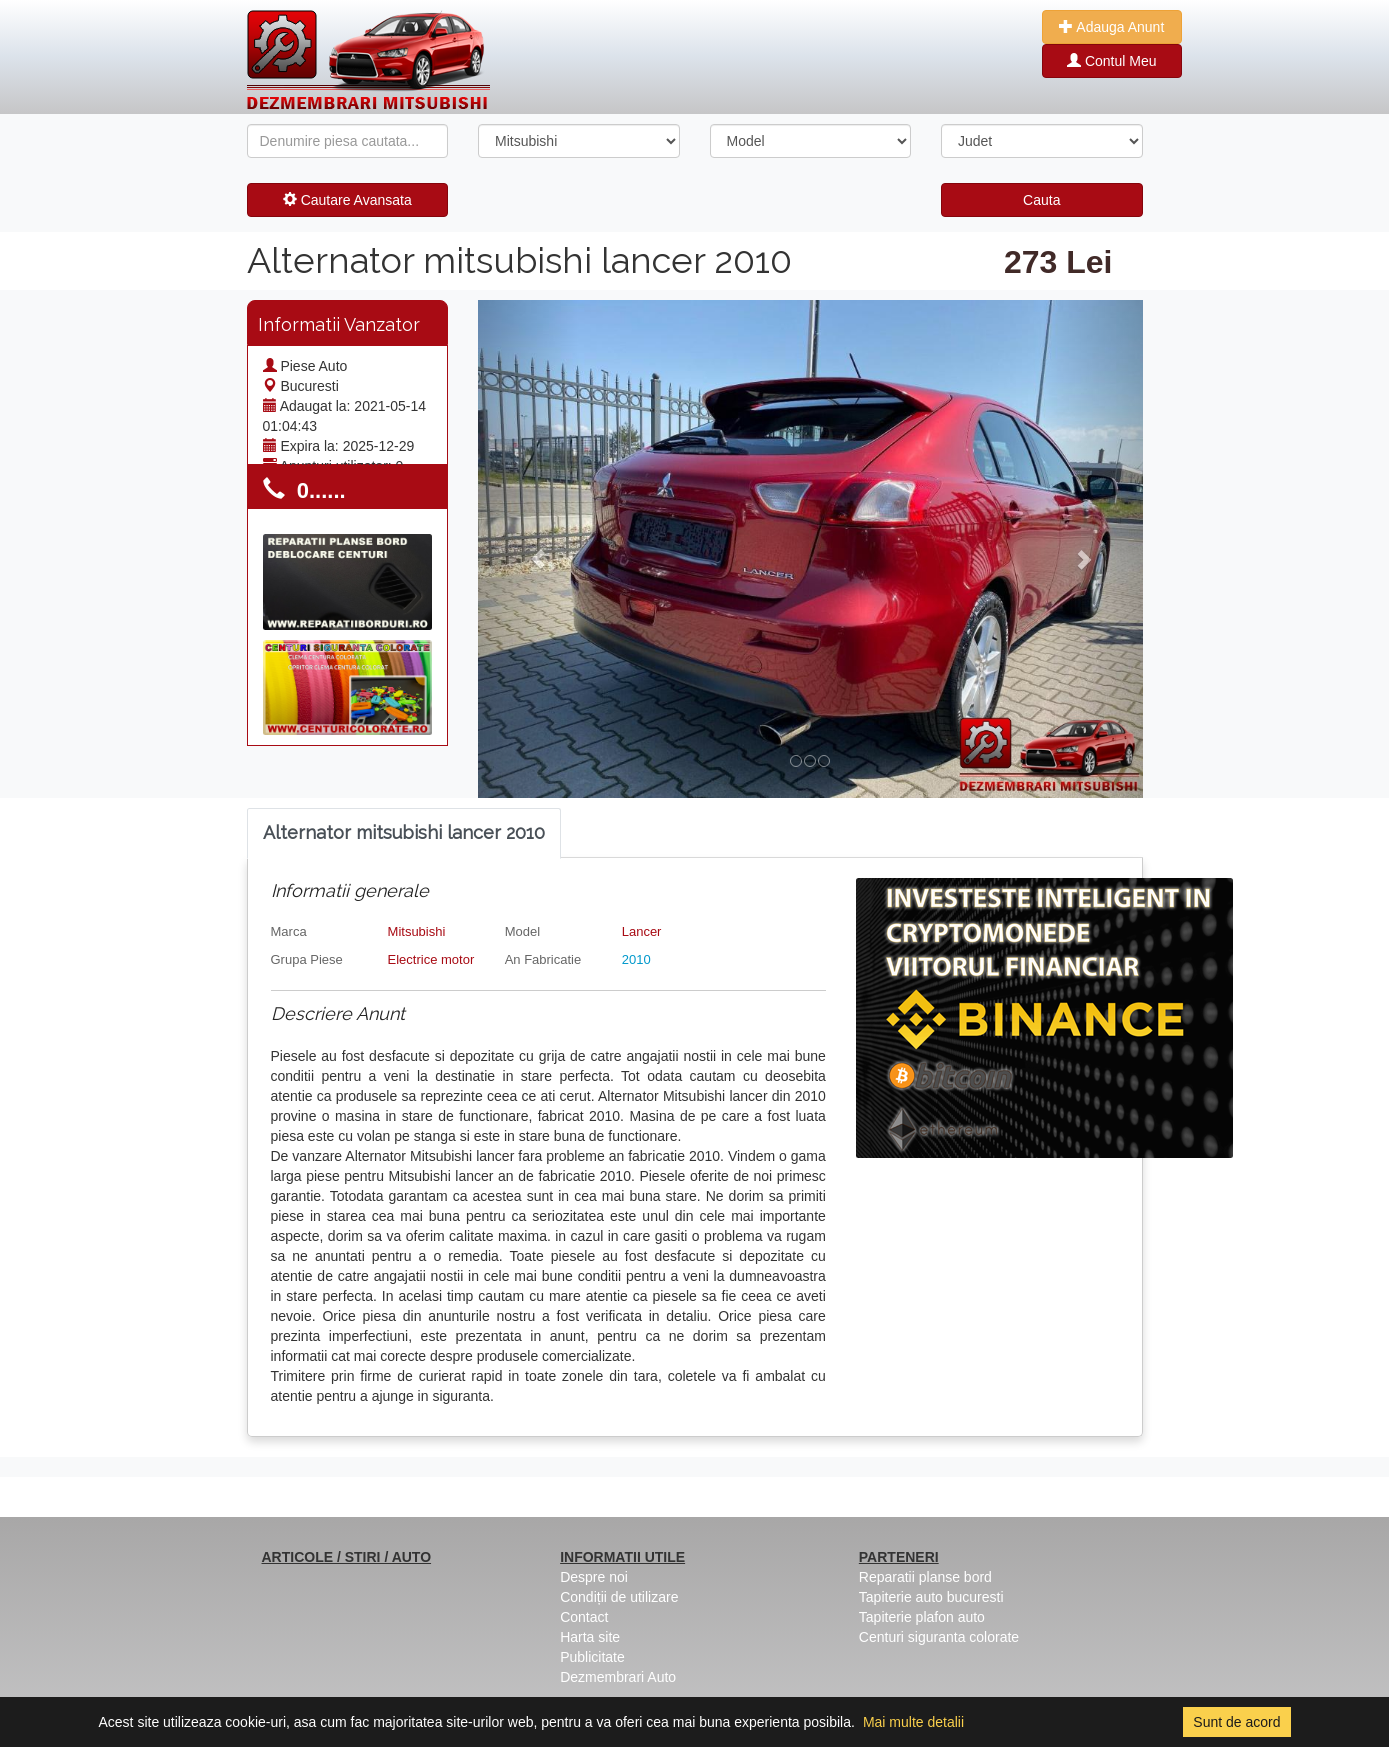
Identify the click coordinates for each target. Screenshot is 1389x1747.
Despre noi (594, 1577)
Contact (584, 1617)
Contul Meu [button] (1111, 61)
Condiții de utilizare (619, 1597)
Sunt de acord (1236, 1722)
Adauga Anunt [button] (1111, 27)
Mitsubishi (417, 931)
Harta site (590, 1637)
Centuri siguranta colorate (939, 1637)
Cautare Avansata (347, 200)
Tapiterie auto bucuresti (931, 1597)
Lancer (642, 931)
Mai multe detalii (913, 1722)
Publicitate (592, 1657)
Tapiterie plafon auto (922, 1617)
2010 (636, 959)
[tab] (404, 833)
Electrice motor (431, 959)
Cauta (1041, 200)
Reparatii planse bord (925, 1577)
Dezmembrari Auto (618, 1677)
